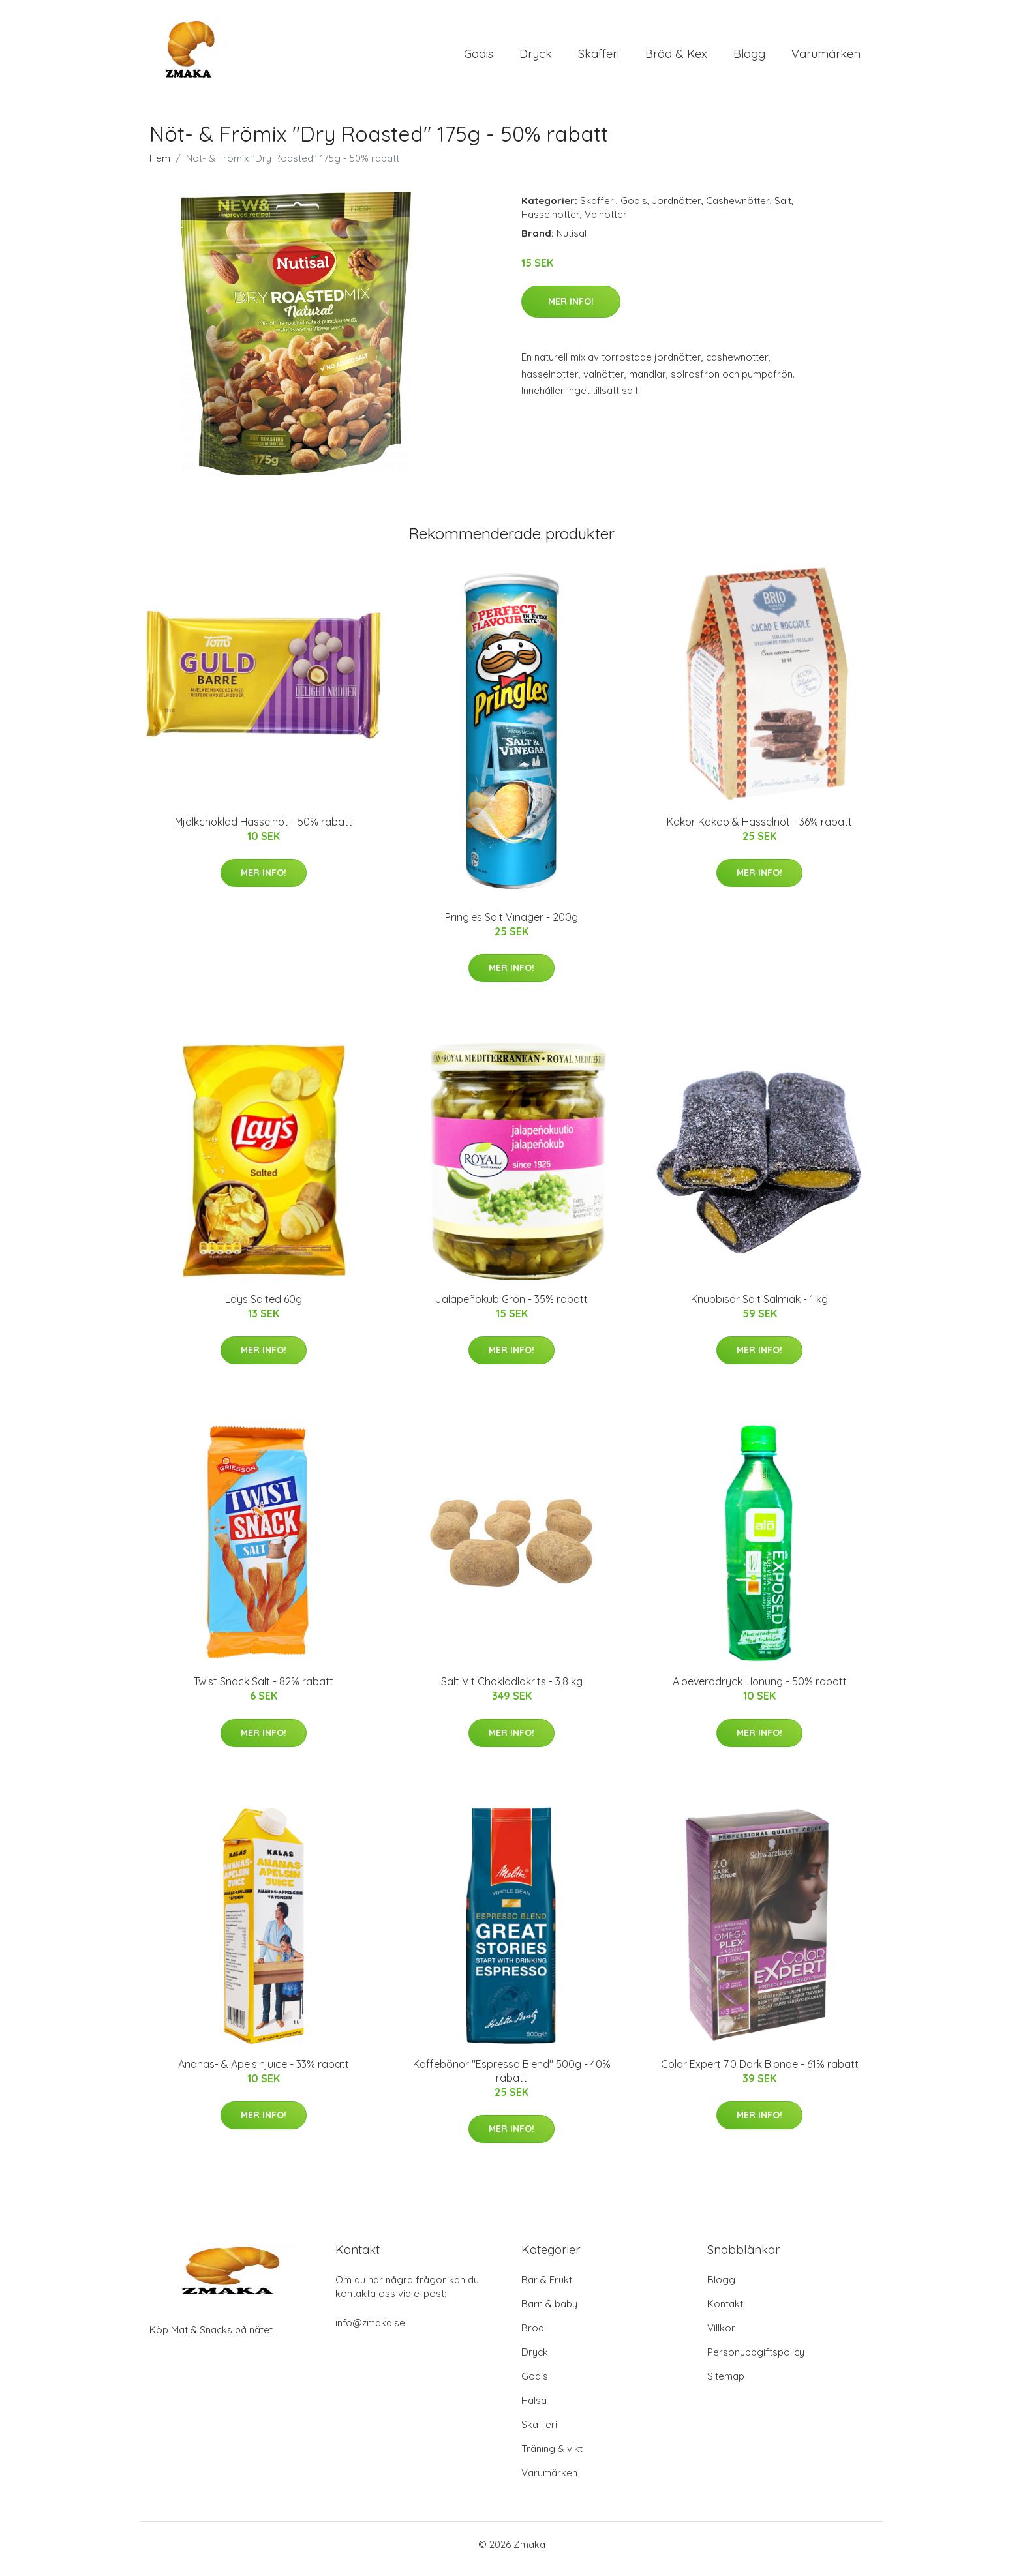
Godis (478, 58)
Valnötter (606, 223)
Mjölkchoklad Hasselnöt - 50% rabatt (263, 830)
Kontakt (725, 2313)
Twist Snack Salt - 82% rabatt (263, 1690)
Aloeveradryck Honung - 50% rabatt (760, 1690)
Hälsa (534, 2409)
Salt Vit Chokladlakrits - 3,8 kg (512, 1690)
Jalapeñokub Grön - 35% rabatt (511, 1308)
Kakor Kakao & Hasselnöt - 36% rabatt (759, 830)
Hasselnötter (550, 223)
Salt (782, 209)
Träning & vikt (552, 2457)
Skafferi (598, 58)
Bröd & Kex (676, 58)
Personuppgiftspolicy (755, 2361)
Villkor (721, 2337)
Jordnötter (676, 209)
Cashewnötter (738, 209)
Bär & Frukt (546, 2289)
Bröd (532, 2337)
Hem (159, 167)
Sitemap (725, 2385)
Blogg (749, 58)
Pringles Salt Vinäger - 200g (511, 926)
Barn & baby (549, 2313)
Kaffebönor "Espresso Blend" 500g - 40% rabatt (512, 2080)
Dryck (535, 58)
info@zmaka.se (370, 2332)
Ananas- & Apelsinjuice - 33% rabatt (263, 2073)
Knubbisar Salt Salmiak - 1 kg (759, 1308)
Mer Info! (571, 310)
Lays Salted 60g (263, 1308)
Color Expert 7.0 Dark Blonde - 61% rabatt (760, 2073)
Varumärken (826, 58)
